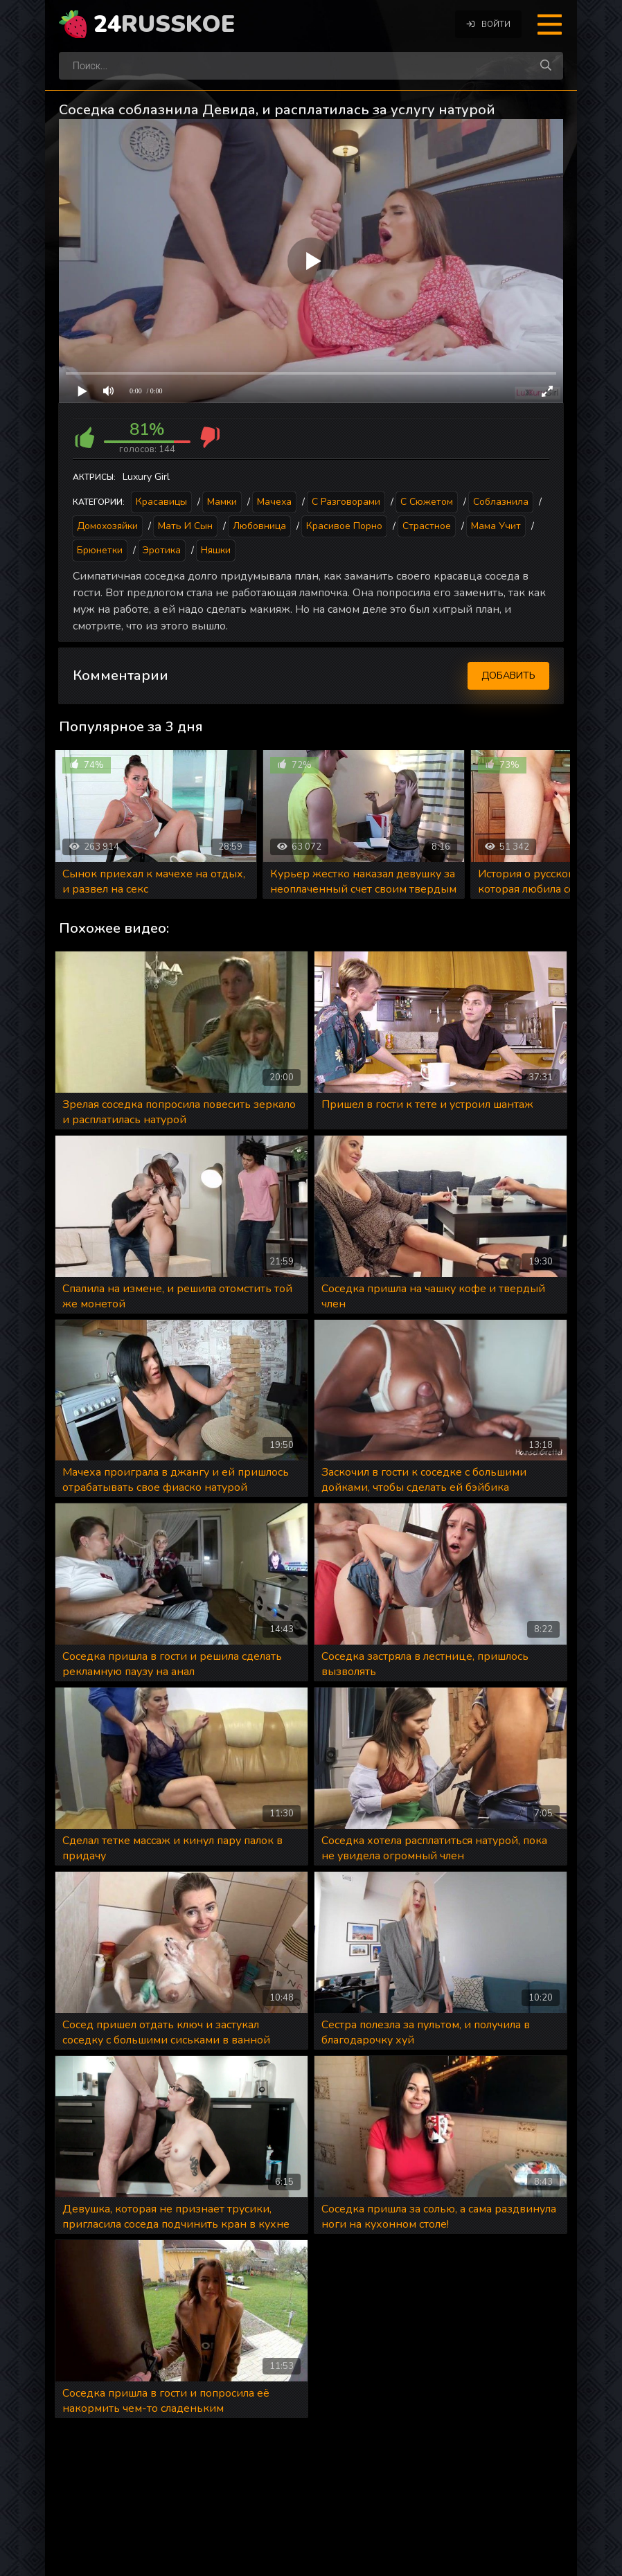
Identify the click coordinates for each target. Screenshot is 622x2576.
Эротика (162, 550)
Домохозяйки (107, 526)
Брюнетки (100, 550)
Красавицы (161, 501)
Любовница (259, 526)
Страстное (426, 526)
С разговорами (346, 501)
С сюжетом (426, 501)
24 (164, 24)
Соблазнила (500, 501)
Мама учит (496, 526)
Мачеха (274, 501)
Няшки (216, 550)
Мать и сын (185, 526)
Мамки (222, 501)
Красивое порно (344, 526)
